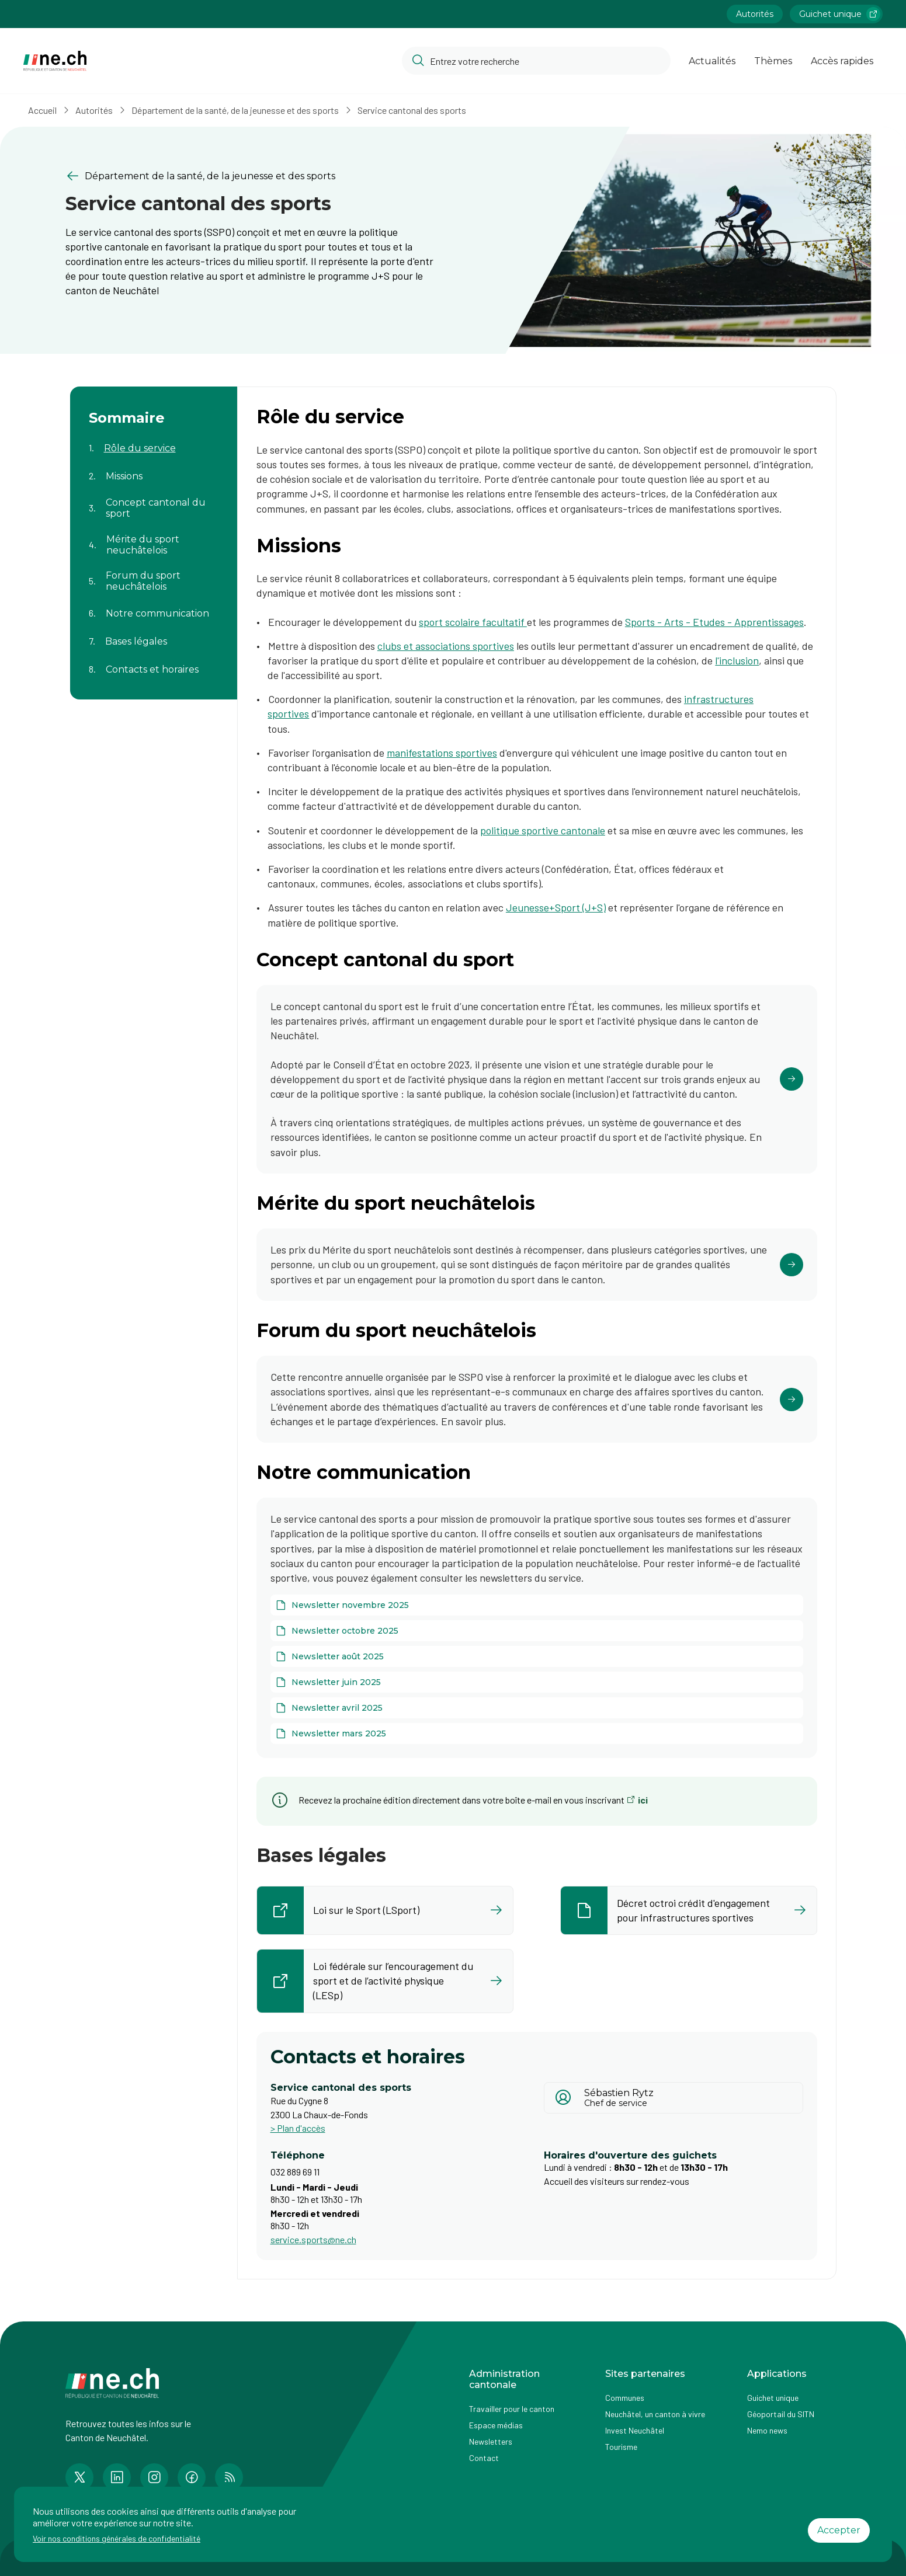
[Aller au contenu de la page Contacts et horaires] (153, 662)
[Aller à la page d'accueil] (54, 61)
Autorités (94, 110)
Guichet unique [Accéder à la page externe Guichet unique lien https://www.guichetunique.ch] (839, 14)
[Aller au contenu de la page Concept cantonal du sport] (153, 501)
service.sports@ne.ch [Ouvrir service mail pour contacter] (313, 2239)
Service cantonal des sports (411, 110)
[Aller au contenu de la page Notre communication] (153, 606)
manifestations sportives (442, 752)
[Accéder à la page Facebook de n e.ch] (192, 2477)
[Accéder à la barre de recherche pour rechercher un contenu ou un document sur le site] (536, 61)
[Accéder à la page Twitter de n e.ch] (79, 2477)
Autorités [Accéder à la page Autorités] (754, 14)
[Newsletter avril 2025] (536, 1707)
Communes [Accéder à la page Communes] (624, 2398)
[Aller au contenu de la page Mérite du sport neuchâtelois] (153, 538)
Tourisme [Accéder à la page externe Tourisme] (621, 2447)
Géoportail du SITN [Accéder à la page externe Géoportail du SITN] (780, 2414)
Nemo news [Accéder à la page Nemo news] (767, 2430)
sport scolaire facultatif (473, 621)
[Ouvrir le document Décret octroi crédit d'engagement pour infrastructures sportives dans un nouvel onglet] (688, 1910)
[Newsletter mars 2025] (536, 1733)
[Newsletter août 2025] (536, 1656)
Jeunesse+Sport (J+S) (556, 907)
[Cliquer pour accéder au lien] (536, 1079)
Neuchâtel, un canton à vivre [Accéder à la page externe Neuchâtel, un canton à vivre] (655, 2414)
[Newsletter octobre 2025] (536, 1630)
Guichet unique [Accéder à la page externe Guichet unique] (773, 2398)
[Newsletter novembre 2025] (536, 1605)
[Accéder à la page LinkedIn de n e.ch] (117, 2477)
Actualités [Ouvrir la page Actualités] (712, 61)
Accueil (42, 110)
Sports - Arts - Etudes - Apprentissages (714, 621)
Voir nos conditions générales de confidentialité (116, 2538)
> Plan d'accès (297, 2127)
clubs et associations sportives (445, 645)
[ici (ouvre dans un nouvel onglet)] (638, 1799)
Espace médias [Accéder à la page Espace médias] (496, 2425)
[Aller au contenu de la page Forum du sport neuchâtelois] (153, 574)
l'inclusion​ (737, 660)
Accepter (838, 2530)
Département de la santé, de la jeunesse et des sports (235, 110)
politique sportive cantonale (542, 830)
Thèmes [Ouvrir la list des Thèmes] (773, 61)
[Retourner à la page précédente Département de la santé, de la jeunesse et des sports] (250, 176)
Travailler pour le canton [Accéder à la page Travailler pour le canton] (511, 2409)
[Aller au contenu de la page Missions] (153, 469)
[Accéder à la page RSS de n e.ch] (229, 2477)
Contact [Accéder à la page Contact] (484, 2458)
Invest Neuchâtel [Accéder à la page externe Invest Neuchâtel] (634, 2430)
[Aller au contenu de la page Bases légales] (153, 634)
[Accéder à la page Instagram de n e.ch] (154, 2477)
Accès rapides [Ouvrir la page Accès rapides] (842, 61)
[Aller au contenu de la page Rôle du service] (153, 441)
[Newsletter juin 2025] (536, 1682)
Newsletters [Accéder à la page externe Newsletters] (490, 2441)
